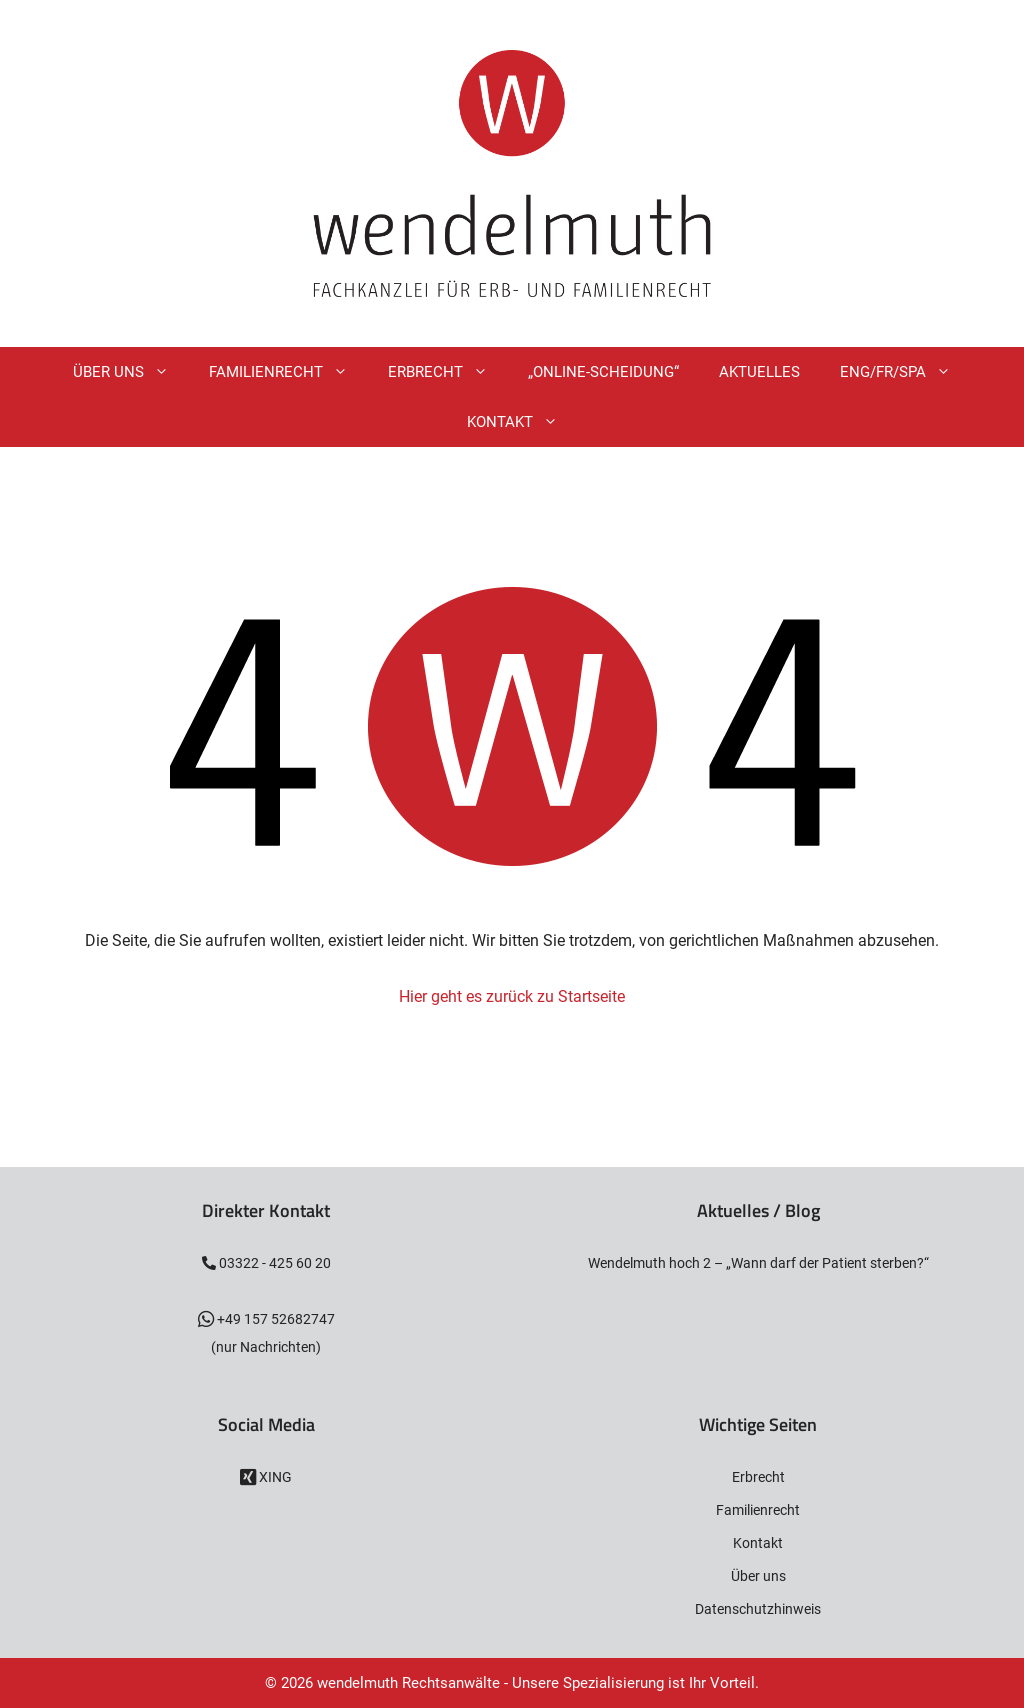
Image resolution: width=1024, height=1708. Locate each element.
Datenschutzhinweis (758, 1609)
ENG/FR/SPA (905, 372)
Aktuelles (759, 372)
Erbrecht (448, 372)
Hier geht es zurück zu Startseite (512, 996)
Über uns (758, 1576)
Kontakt (522, 422)
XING (274, 1477)
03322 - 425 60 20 (273, 1263)
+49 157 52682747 (274, 1319)
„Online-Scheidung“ (603, 372)
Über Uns (131, 372)
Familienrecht (288, 372)
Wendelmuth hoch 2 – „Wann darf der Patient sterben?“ (758, 1263)
